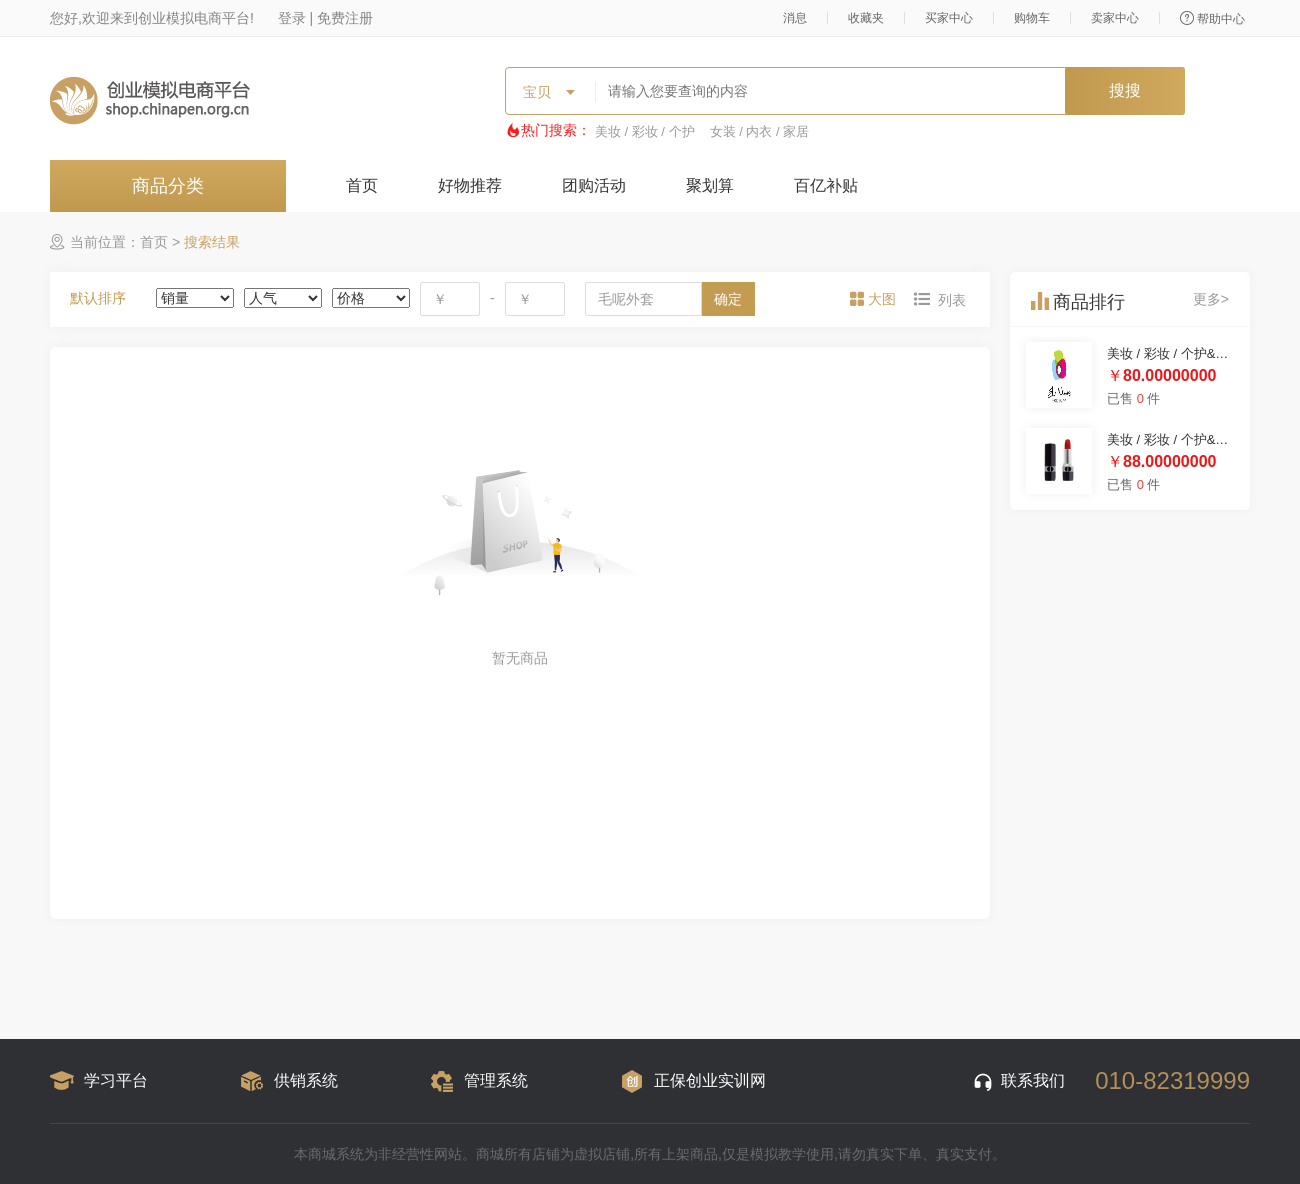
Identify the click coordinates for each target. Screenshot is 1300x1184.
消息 (795, 18)
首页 (362, 185)
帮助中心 (1212, 18)
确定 (728, 299)
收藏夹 (866, 18)
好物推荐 (470, 185)
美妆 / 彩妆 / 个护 (645, 131)
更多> (1211, 299)
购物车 (1032, 18)
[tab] (875, 299)
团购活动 (594, 185)
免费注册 (345, 18)
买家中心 (949, 18)
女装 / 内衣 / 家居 (760, 131)
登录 (292, 18)
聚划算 (710, 185)
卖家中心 (1115, 18)
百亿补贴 (826, 185)
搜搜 (1125, 90)
